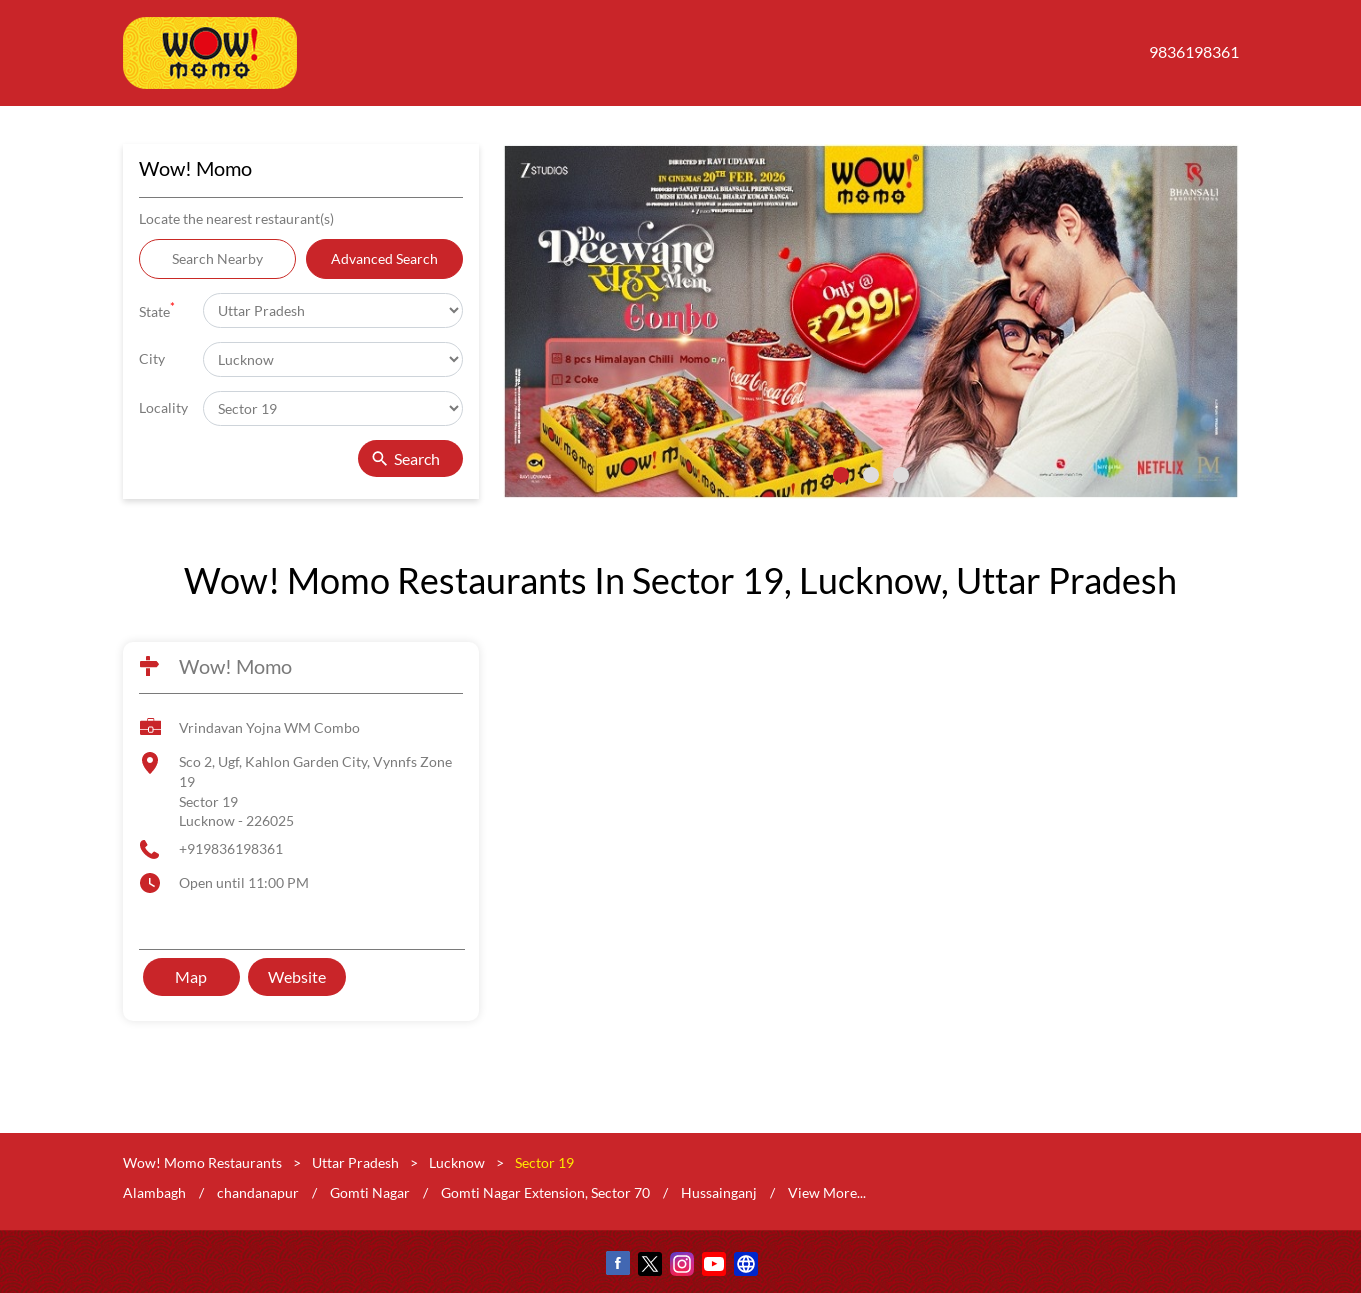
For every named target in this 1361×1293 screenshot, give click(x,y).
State (157, 309)
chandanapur (258, 1192)
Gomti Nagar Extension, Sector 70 (545, 1192)
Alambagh (154, 1192)
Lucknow (457, 1162)
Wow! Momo (235, 666)
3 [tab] (901, 475)
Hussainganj (719, 1192)
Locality (163, 407)
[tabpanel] (871, 321)
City (152, 358)
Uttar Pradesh (355, 1162)
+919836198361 (231, 848)
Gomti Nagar (370, 1192)
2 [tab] (871, 475)
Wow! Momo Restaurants (204, 1162)
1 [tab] (841, 475)
